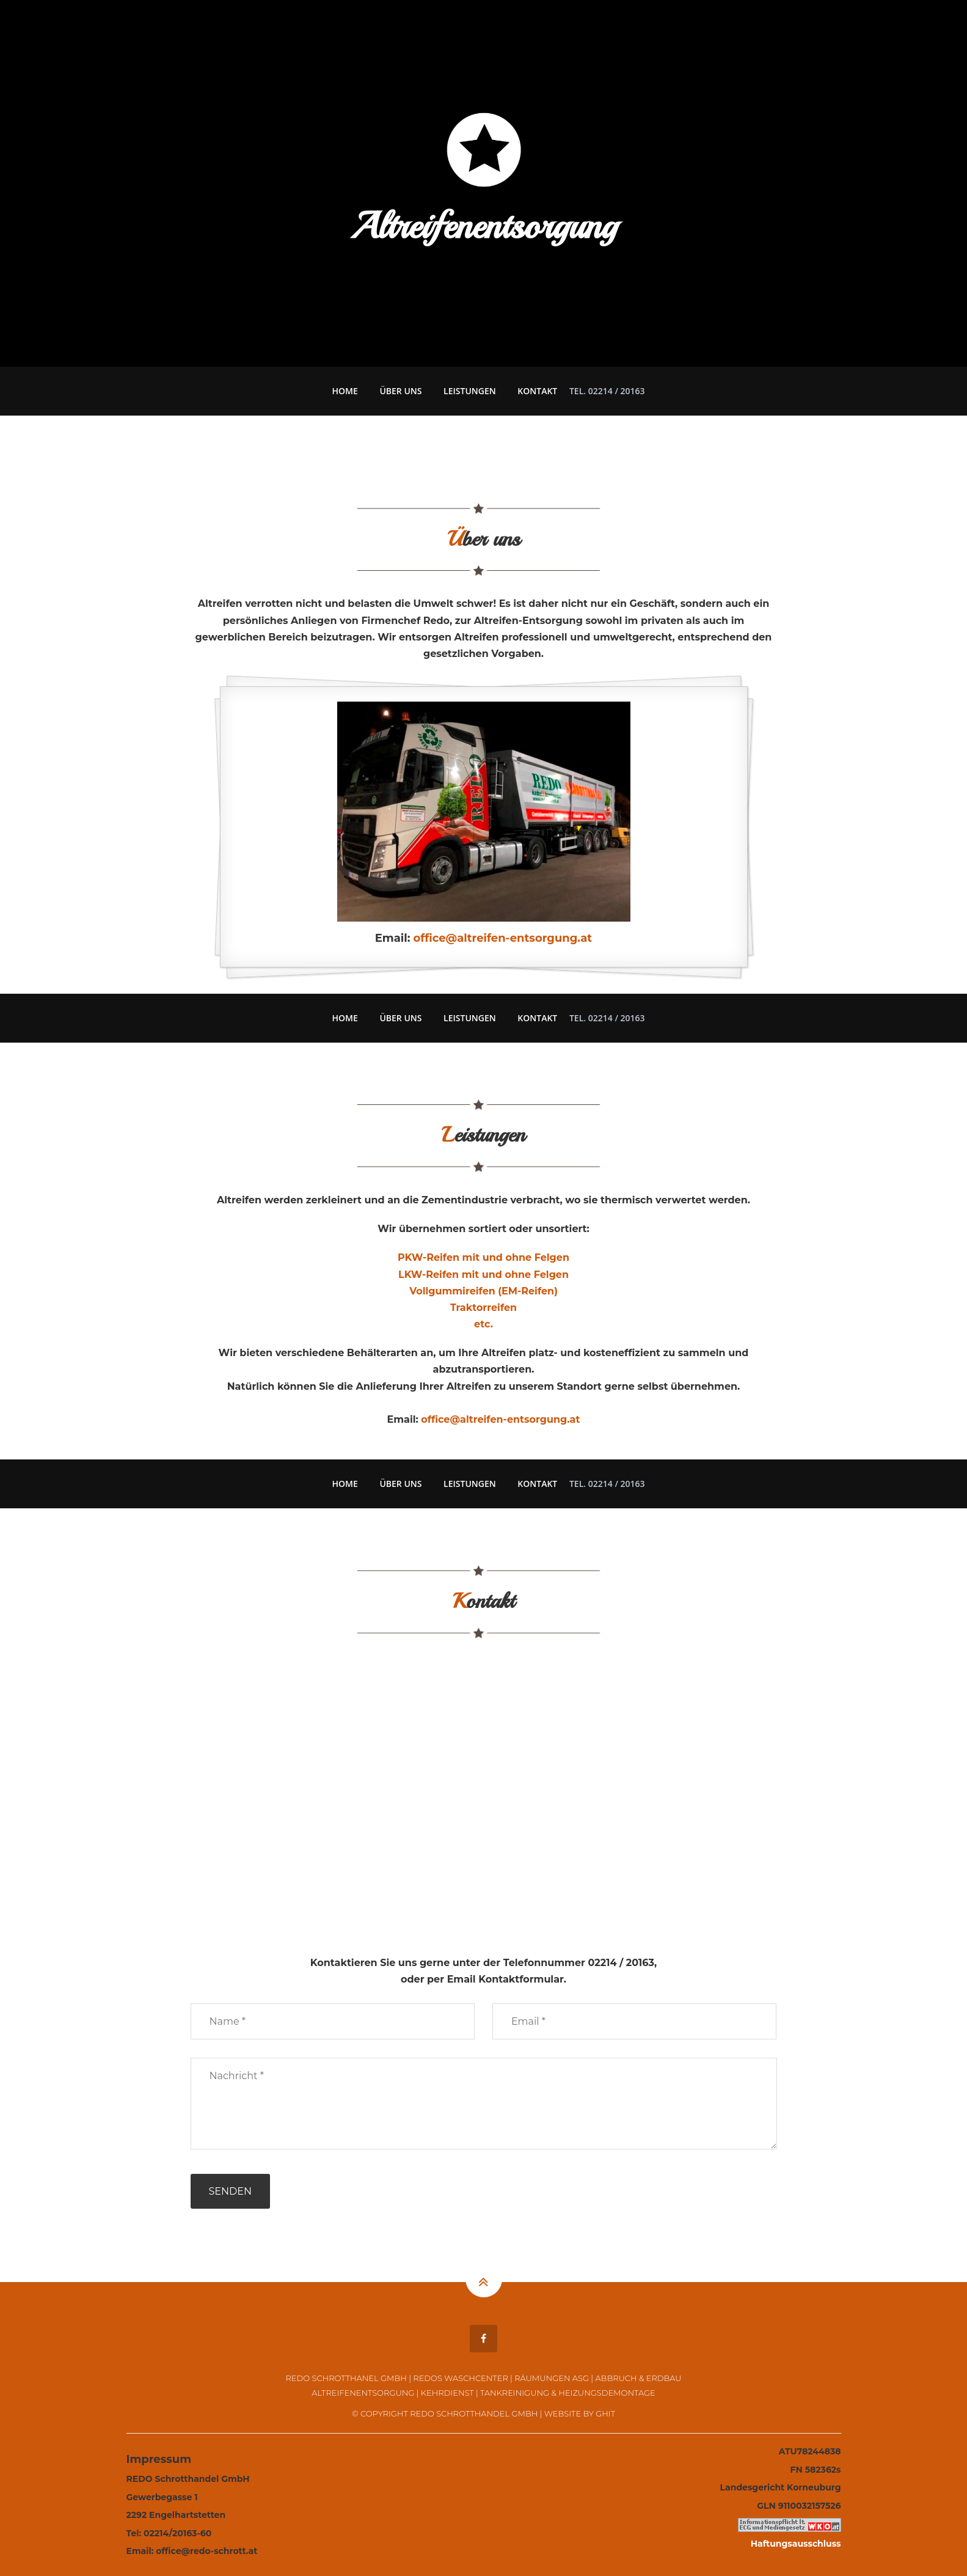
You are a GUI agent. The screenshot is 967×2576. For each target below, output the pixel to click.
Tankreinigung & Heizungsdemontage (567, 2393)
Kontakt (537, 391)
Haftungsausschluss (796, 2543)
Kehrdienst (447, 2393)
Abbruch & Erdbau (638, 2378)
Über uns (400, 391)
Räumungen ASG (551, 2378)
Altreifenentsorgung (363, 2393)
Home (344, 391)
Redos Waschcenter (460, 2378)
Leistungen (469, 391)
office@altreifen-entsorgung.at (503, 938)
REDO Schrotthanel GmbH (345, 2378)
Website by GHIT (579, 2413)
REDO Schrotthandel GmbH (474, 2413)
